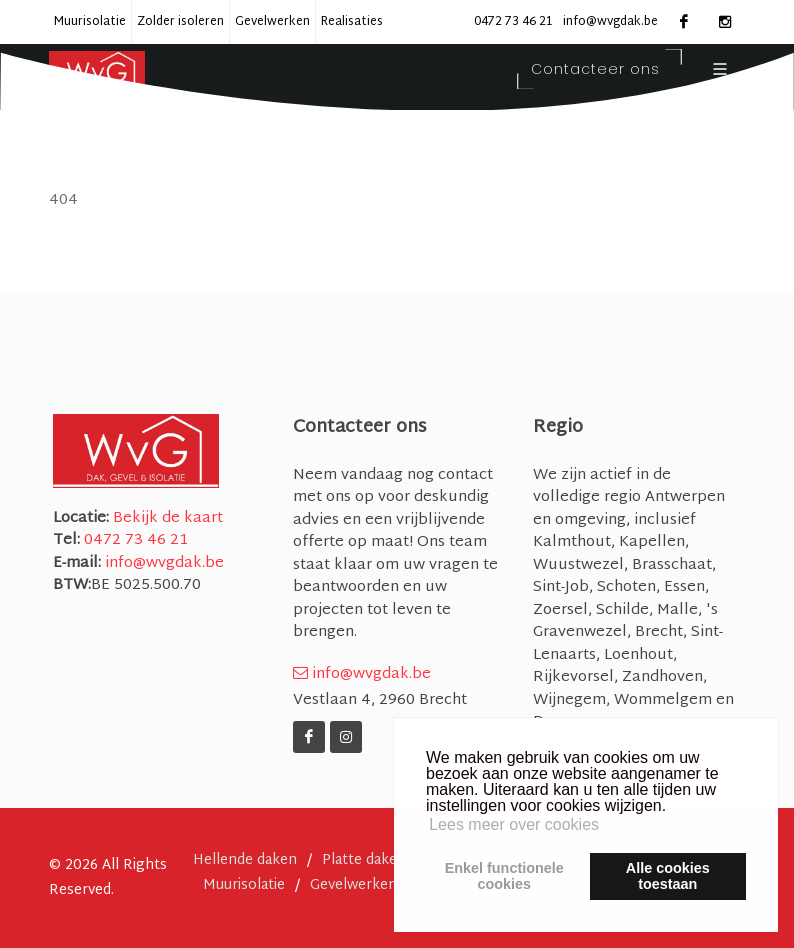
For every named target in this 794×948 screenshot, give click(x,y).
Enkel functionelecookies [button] (504, 876)
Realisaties (352, 22)
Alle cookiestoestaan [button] (668, 876)
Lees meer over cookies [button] (514, 824)
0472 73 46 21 (513, 22)
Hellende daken (245, 860)
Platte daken (364, 860)
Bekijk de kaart (166, 518)
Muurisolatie (90, 22)
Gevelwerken (272, 22)
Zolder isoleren (180, 22)
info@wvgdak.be (610, 22)
